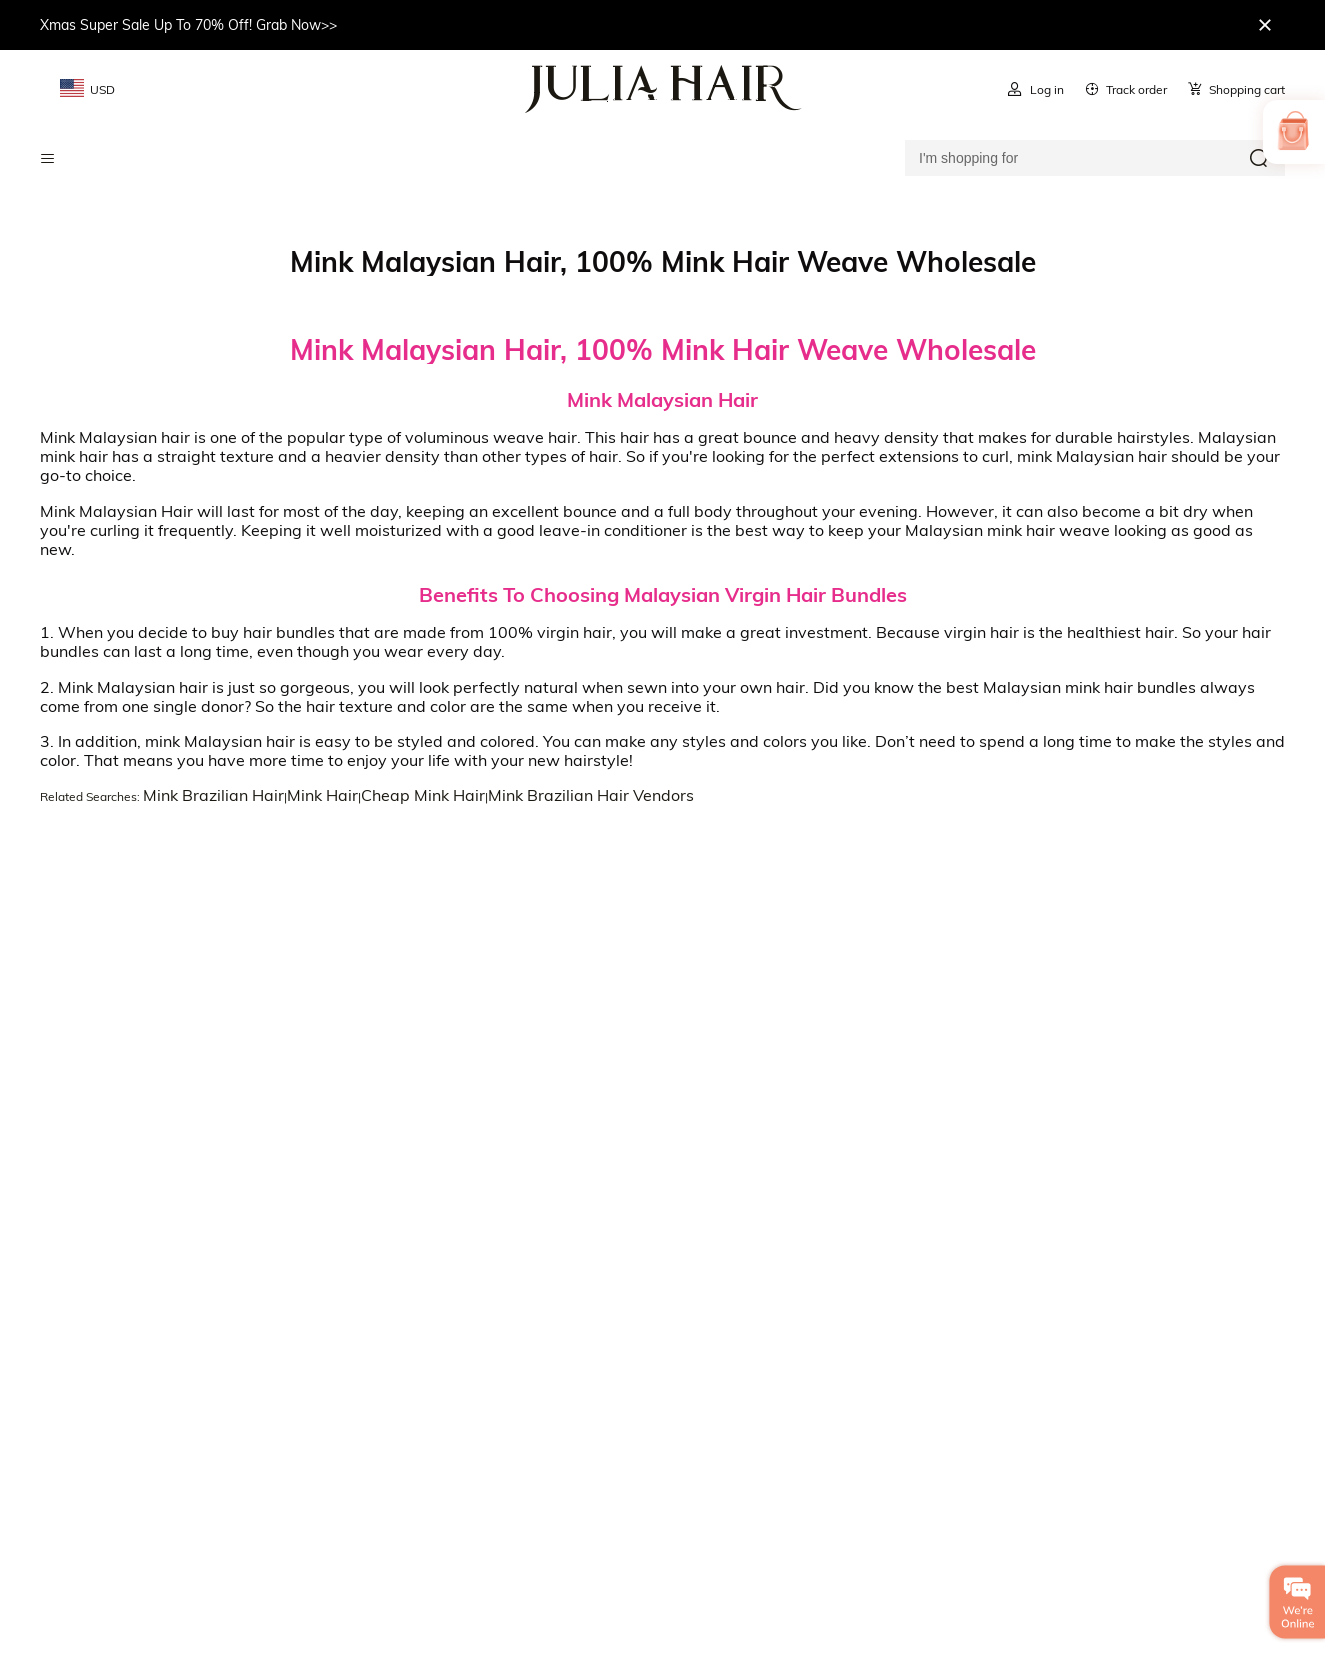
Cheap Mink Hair (423, 795)
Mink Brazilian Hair (213, 795)
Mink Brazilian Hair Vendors (591, 795)
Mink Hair (322, 795)
